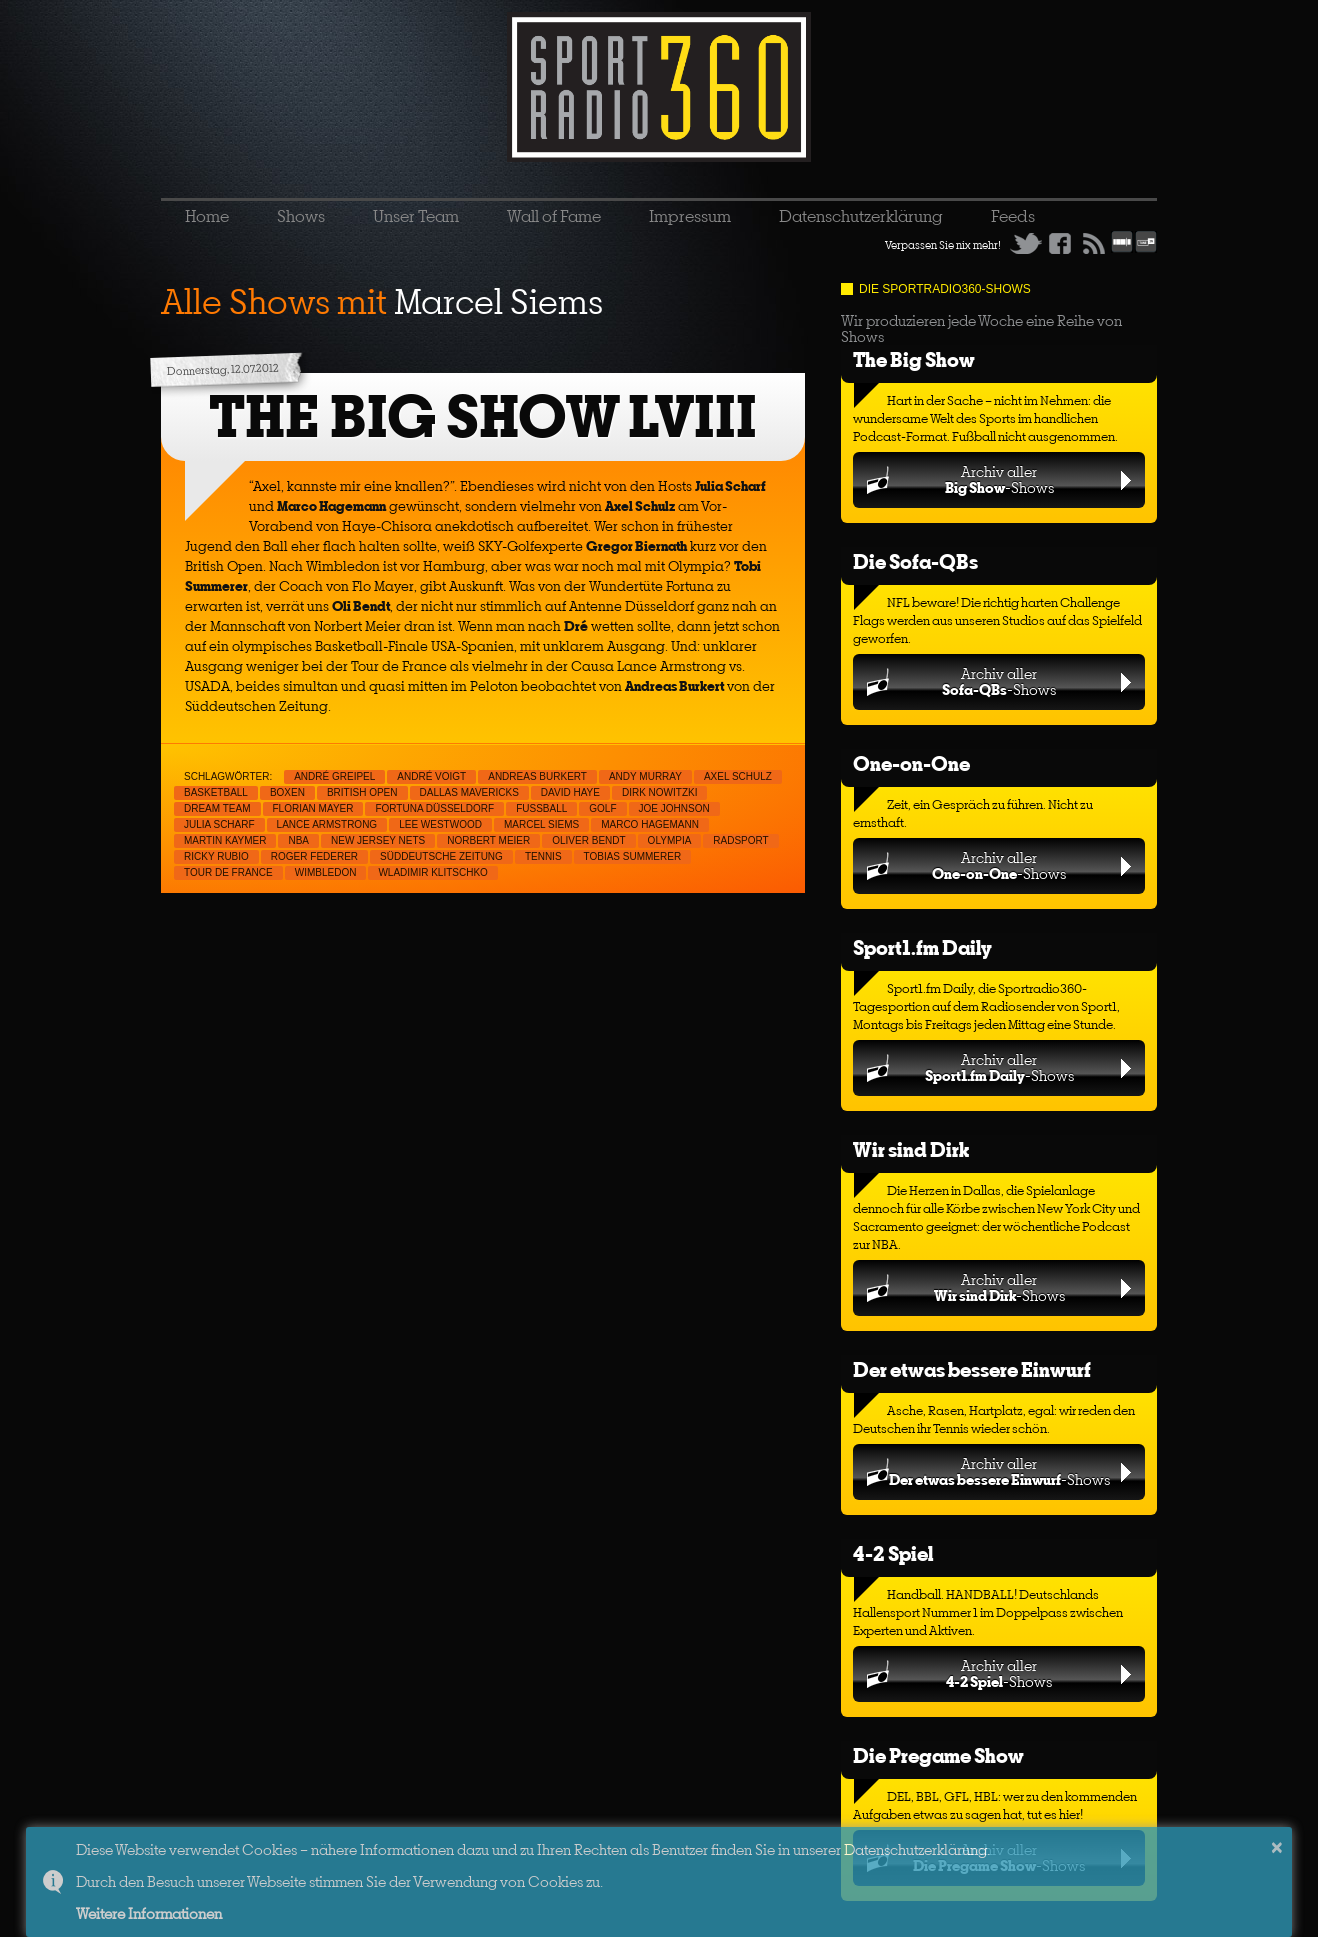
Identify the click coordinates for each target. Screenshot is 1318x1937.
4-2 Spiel (893, 1553)
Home (207, 216)
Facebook (1060, 243)
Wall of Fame (554, 216)
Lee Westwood (440, 824)
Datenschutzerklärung (861, 216)
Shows (301, 216)
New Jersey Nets (378, 840)
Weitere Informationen (149, 1913)
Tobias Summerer (633, 856)
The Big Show (914, 359)
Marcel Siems (541, 824)
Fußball (541, 808)
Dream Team (217, 808)
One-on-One (911, 763)
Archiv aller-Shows (999, 479)
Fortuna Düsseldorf (434, 808)
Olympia (670, 840)
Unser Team (416, 216)
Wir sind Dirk (911, 1149)
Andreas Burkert (537, 776)
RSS (1094, 243)
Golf (602, 808)
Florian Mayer (313, 808)
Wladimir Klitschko (432, 872)
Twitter (1026, 243)
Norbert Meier (488, 840)
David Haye (570, 792)
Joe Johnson (674, 808)
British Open (362, 792)
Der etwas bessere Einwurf (972, 1369)
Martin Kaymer (225, 840)
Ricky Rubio (216, 856)
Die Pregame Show (938, 1755)
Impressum (690, 216)
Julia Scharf (219, 824)
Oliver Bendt (588, 840)
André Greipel (334, 776)
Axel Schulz (738, 776)
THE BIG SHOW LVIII (483, 416)
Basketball (216, 792)
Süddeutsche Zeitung (441, 856)
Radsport (740, 840)
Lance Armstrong (327, 824)
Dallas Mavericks (469, 792)
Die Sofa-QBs (915, 561)
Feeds (1013, 216)
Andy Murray (645, 776)
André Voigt (431, 776)
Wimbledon (326, 872)
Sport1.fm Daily (922, 947)
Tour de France (228, 872)
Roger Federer (314, 856)
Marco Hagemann (650, 824)
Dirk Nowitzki (660, 792)
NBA (298, 840)
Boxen (287, 792)
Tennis (543, 856)
